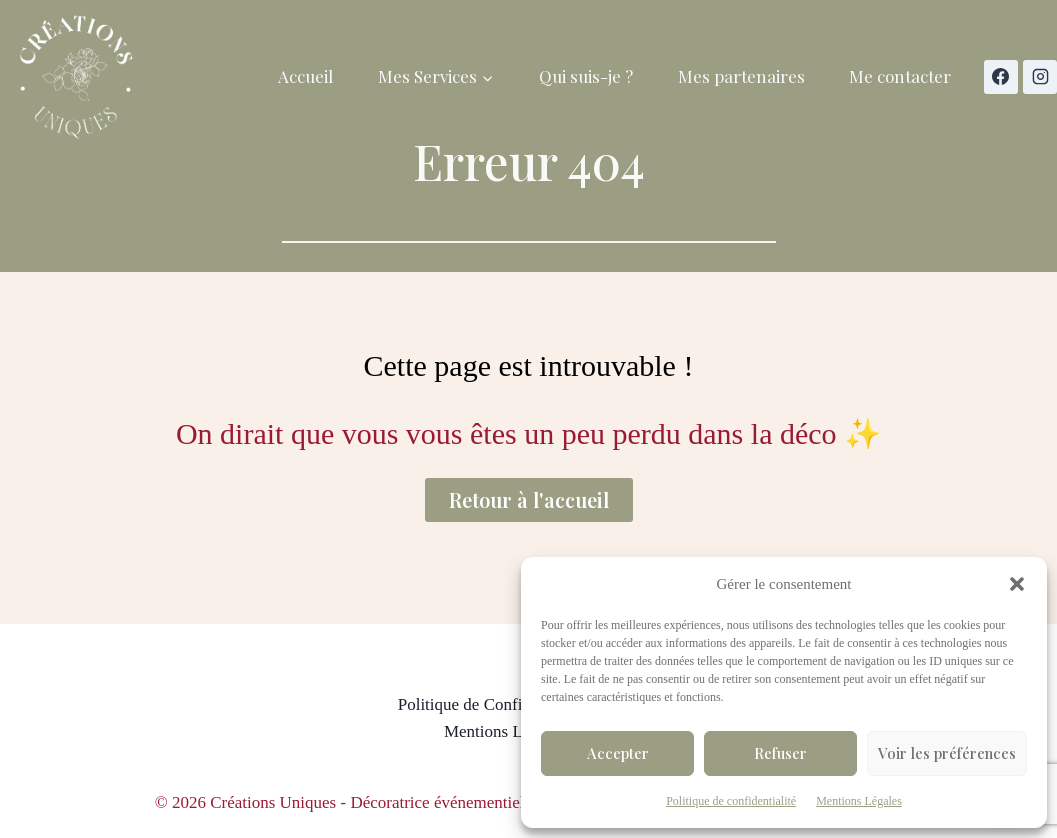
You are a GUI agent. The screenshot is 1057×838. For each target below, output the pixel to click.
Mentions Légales (859, 801)
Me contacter (900, 76)
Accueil (305, 76)
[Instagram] (1040, 77)
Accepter (618, 753)
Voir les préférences (947, 753)
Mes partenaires (741, 76)
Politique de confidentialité (731, 801)
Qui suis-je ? (586, 76)
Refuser (780, 753)
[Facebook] (1001, 77)
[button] (1017, 584)
